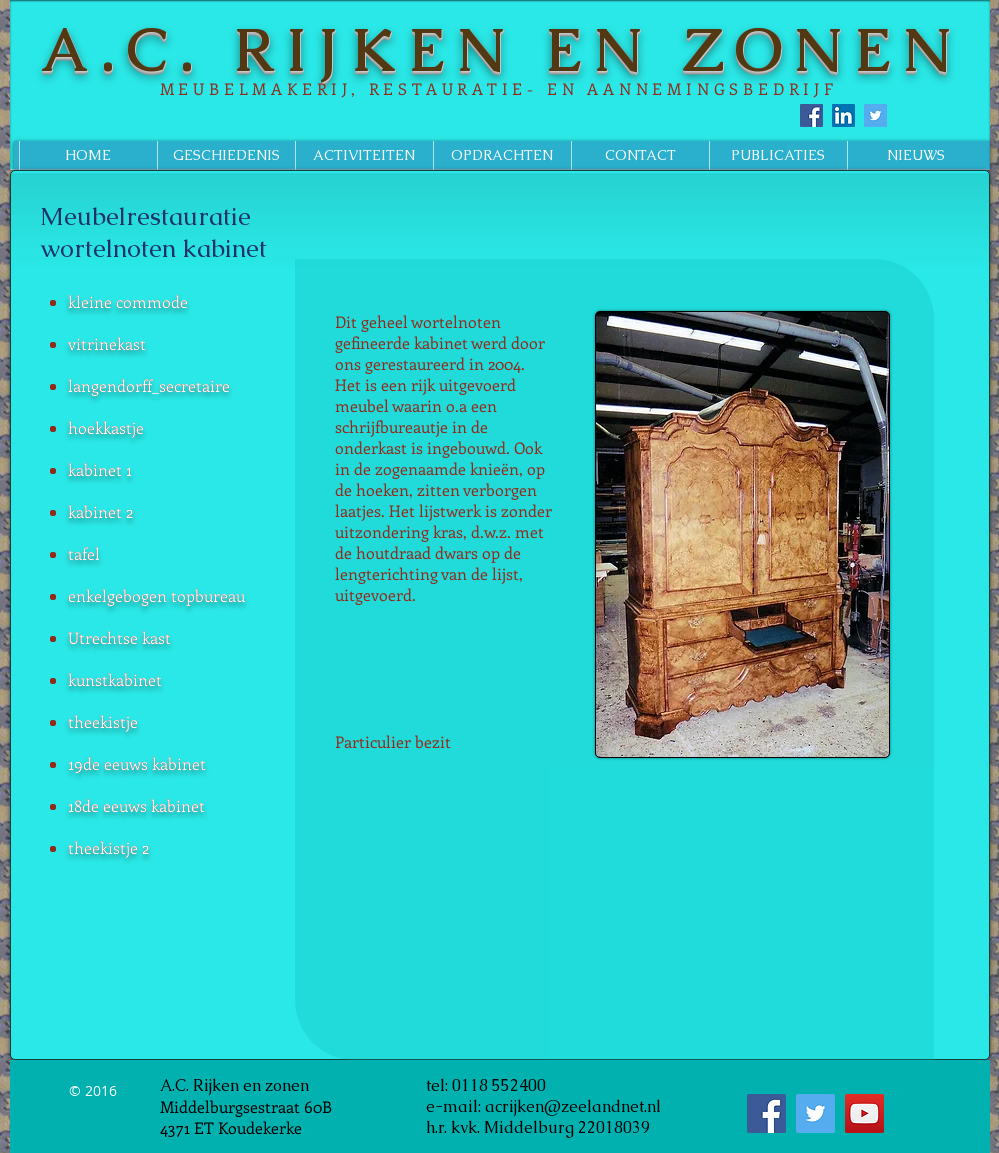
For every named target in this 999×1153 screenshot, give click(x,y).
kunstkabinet (115, 679)
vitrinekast (107, 343)
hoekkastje (106, 427)
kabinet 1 (100, 469)
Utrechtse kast (119, 637)
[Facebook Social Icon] (811, 115)
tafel (84, 553)
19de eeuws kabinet (137, 763)
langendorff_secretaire (149, 385)
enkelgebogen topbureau (156, 595)
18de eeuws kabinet (136, 805)
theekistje (103, 721)
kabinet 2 (100, 511)
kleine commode (128, 301)
